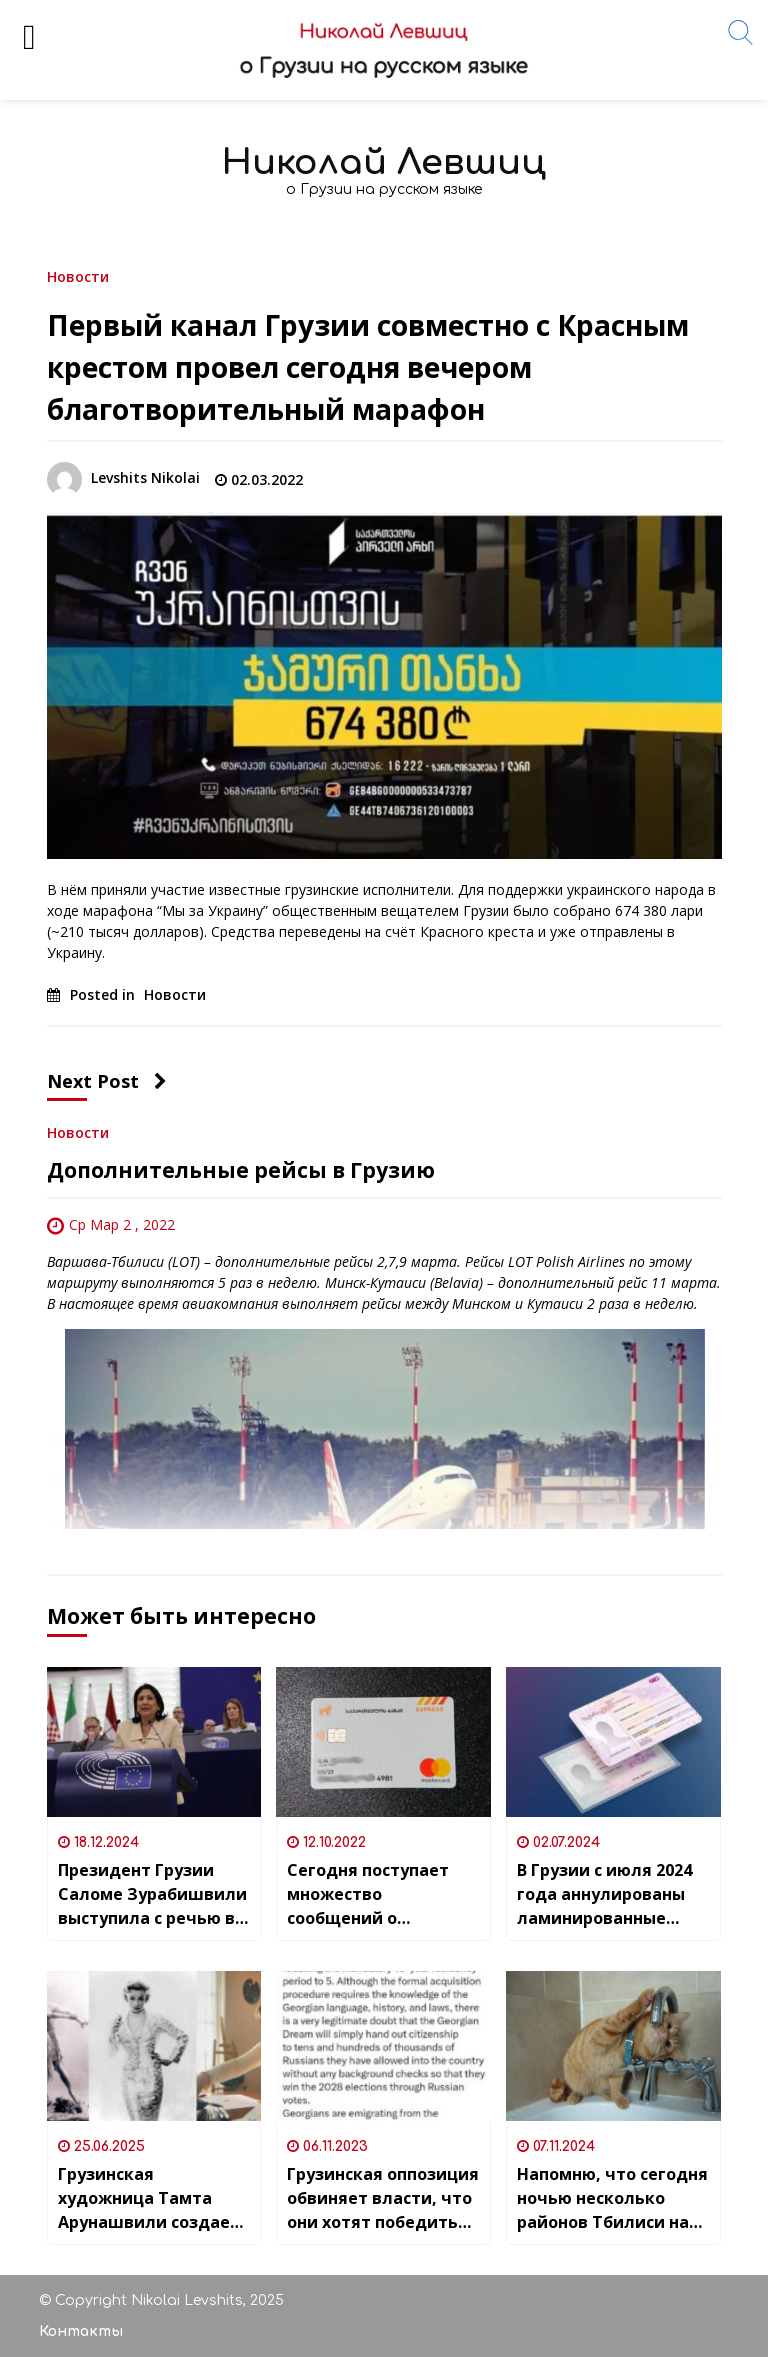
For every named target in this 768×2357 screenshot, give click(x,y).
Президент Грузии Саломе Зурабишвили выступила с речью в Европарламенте (152, 1894)
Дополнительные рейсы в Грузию (241, 1170)
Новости (78, 275)
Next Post (107, 1081)
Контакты (81, 2331)
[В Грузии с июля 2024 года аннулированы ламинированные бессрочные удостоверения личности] (613, 1742)
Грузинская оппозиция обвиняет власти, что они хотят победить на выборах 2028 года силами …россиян (383, 2198)
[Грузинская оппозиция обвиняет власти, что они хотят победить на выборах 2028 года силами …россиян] (383, 2046)
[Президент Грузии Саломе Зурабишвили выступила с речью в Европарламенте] (154, 1742)
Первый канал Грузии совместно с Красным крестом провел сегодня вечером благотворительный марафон (368, 367)
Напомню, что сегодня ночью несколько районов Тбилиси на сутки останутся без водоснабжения (612, 2198)
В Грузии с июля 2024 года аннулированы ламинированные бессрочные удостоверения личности (604, 1894)
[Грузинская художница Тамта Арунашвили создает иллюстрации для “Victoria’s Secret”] (154, 2046)
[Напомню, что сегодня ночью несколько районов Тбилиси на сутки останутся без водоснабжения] (613, 2046)
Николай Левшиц (384, 162)
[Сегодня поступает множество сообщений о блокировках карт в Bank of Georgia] (383, 1742)
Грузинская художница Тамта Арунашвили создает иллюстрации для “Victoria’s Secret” (149, 2198)
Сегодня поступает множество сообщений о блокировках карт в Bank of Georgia (371, 1894)
